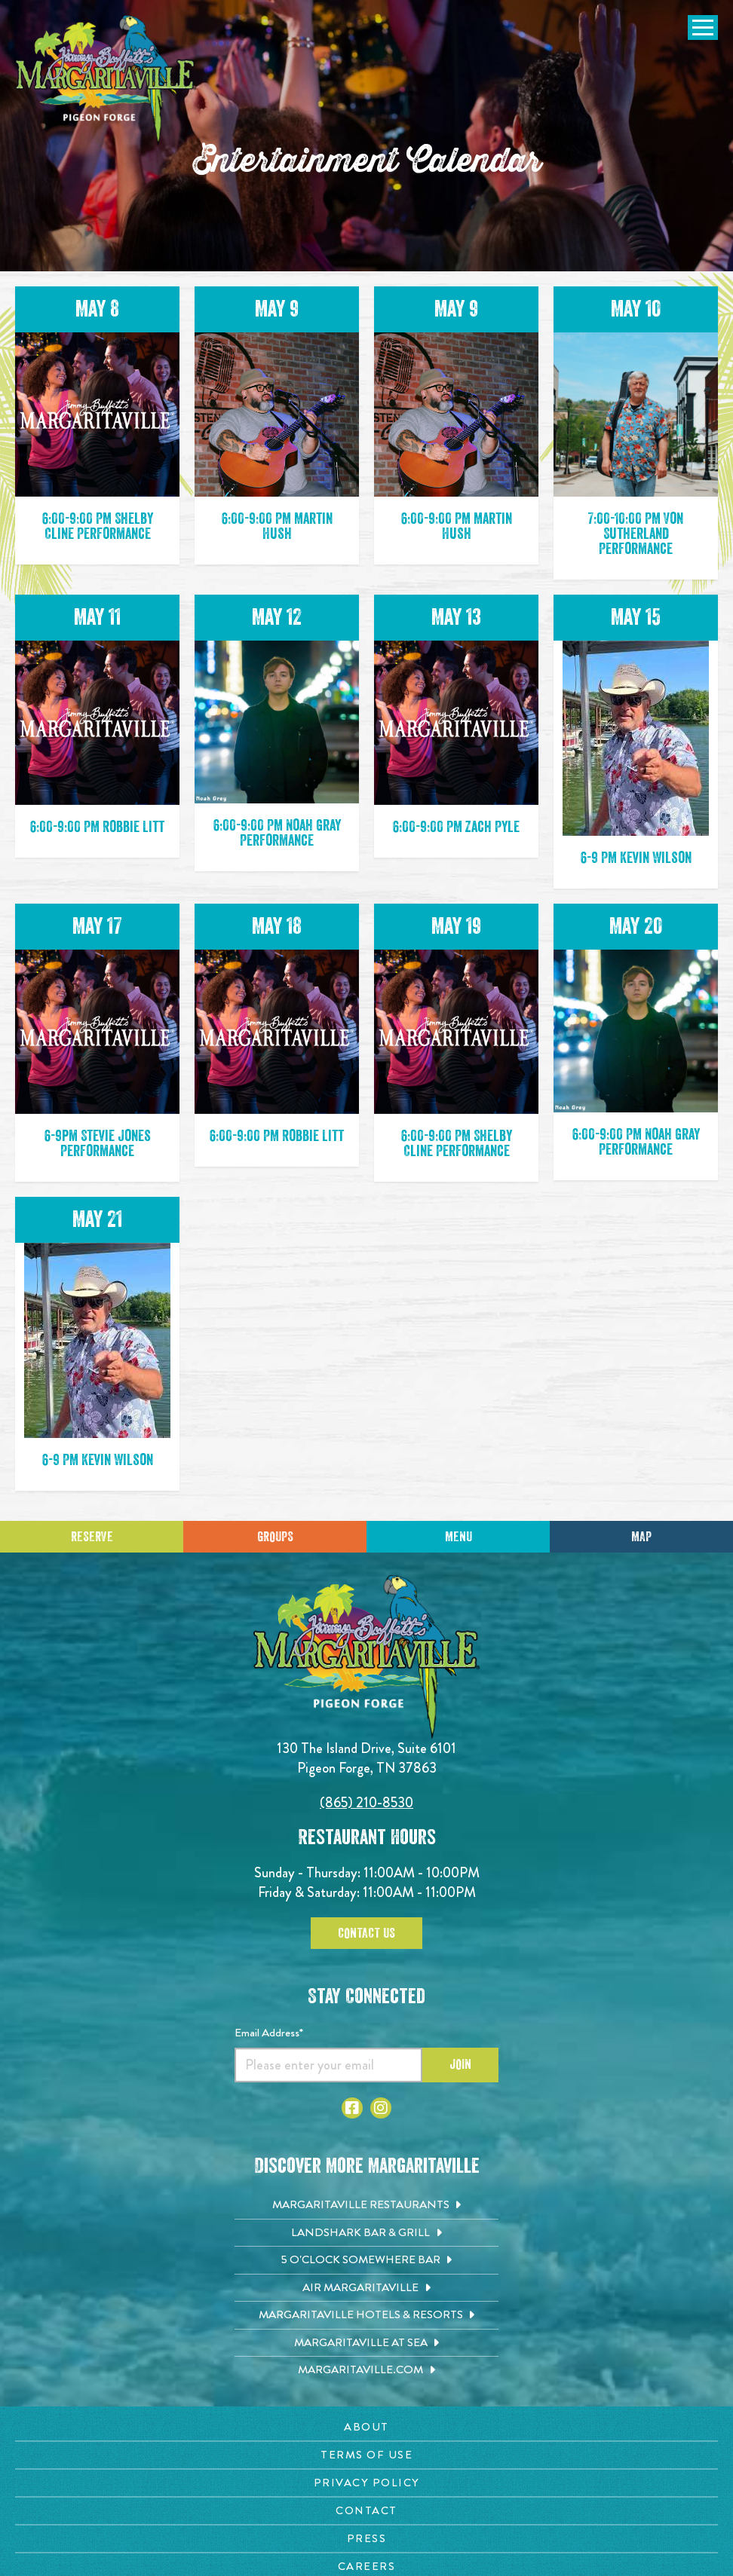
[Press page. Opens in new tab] (366, 2539)
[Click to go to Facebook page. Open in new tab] (352, 2108)
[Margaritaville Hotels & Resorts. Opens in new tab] (366, 2315)
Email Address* (269, 2032)
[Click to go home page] (105, 80)
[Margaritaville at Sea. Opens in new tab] (366, 2343)
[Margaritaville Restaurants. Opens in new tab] (366, 2205)
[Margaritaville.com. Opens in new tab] (366, 2370)
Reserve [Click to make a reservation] (92, 1536)
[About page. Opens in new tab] (366, 2427)
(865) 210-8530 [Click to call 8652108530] (366, 1802)
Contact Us (366, 1933)
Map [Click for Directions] (641, 1536)
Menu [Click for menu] (458, 1536)
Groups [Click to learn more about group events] (275, 1536)
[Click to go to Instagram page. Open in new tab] (380, 2108)
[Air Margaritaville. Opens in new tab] (366, 2288)
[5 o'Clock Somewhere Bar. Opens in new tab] (366, 2260)
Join (460, 2064)
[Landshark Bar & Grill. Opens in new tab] (366, 2233)
